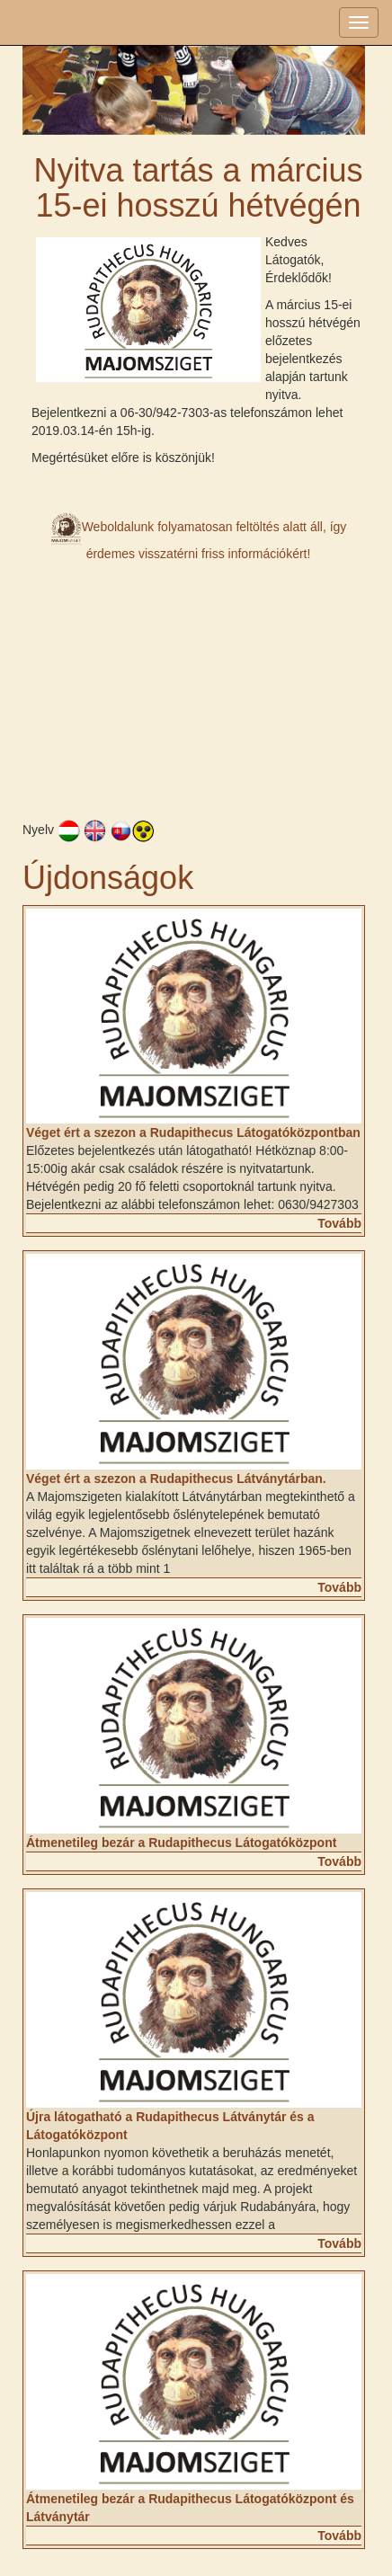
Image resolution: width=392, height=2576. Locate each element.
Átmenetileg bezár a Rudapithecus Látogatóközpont (181, 1842)
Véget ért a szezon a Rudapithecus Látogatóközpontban (193, 1132)
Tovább (339, 1223)
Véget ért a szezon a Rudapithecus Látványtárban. (176, 1478)
